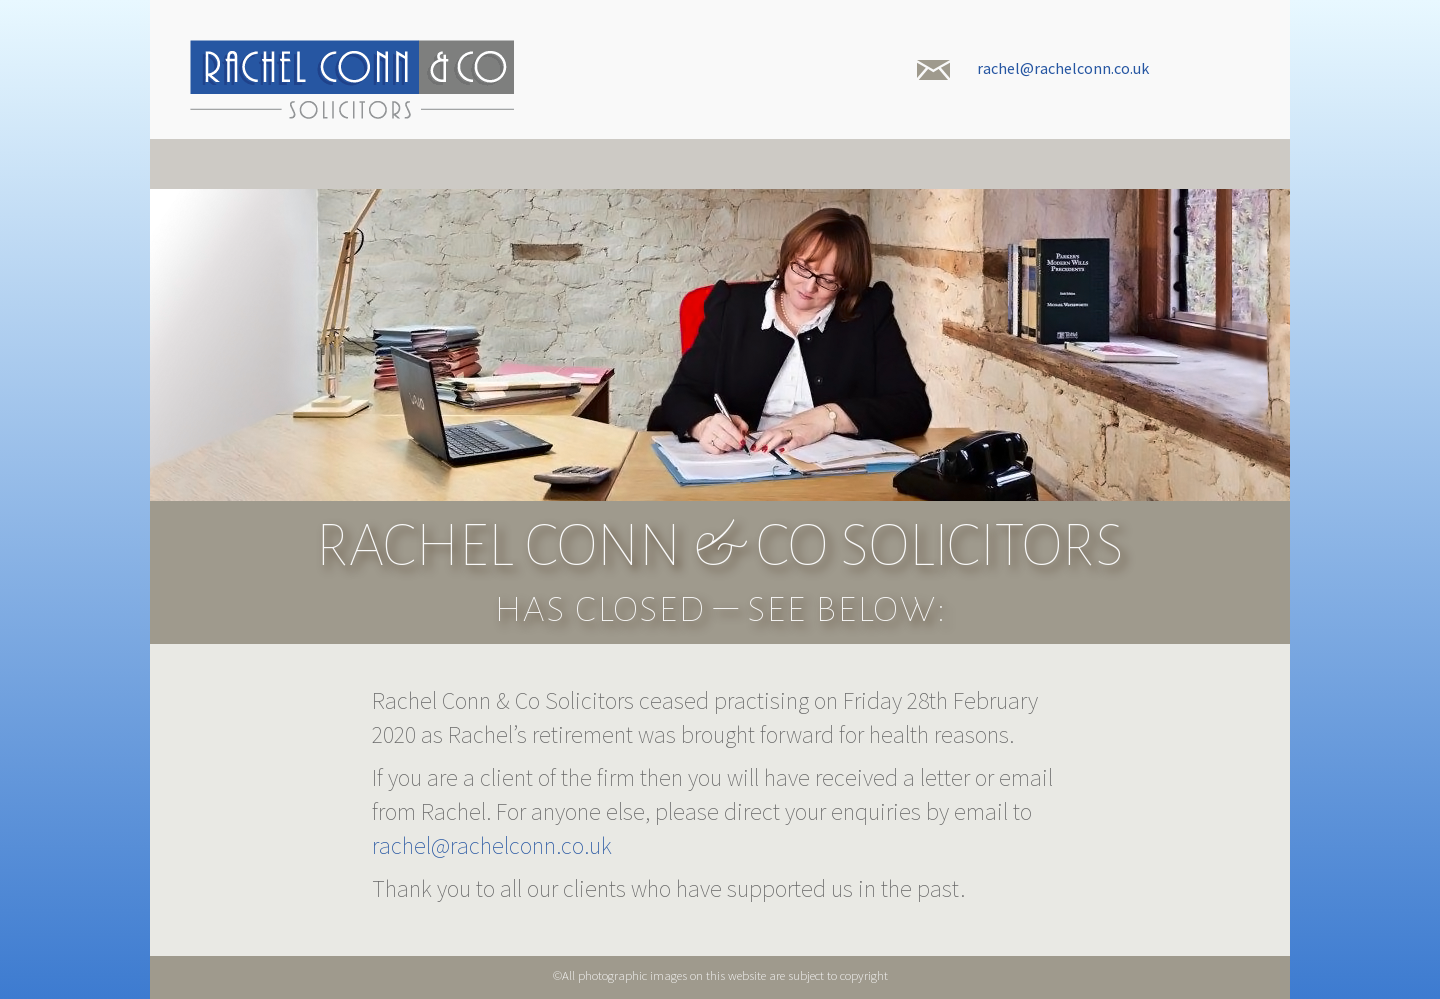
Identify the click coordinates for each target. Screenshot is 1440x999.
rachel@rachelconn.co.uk (1063, 68)
